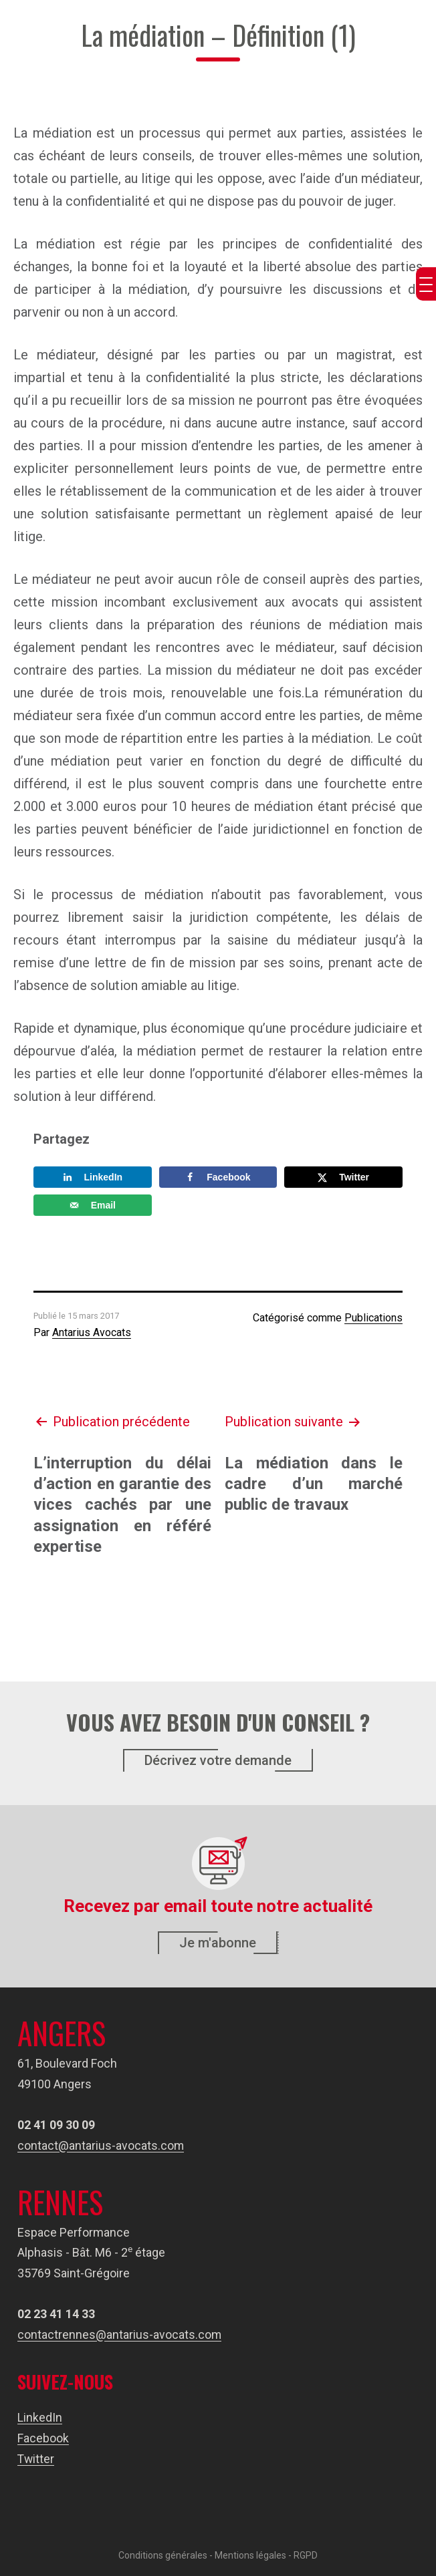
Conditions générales (162, 2554)
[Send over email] (92, 1205)
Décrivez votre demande (218, 1760)
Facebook (43, 2437)
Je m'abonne (217, 1943)
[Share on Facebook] (218, 1177)
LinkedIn (39, 2417)
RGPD (306, 2554)
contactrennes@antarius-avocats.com (119, 2334)
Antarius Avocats (91, 1332)
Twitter (36, 2458)
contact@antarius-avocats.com (101, 2145)
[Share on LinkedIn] (92, 1177)
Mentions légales (250, 2554)
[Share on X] (343, 1177)
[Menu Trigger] (426, 284)
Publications (373, 1317)
